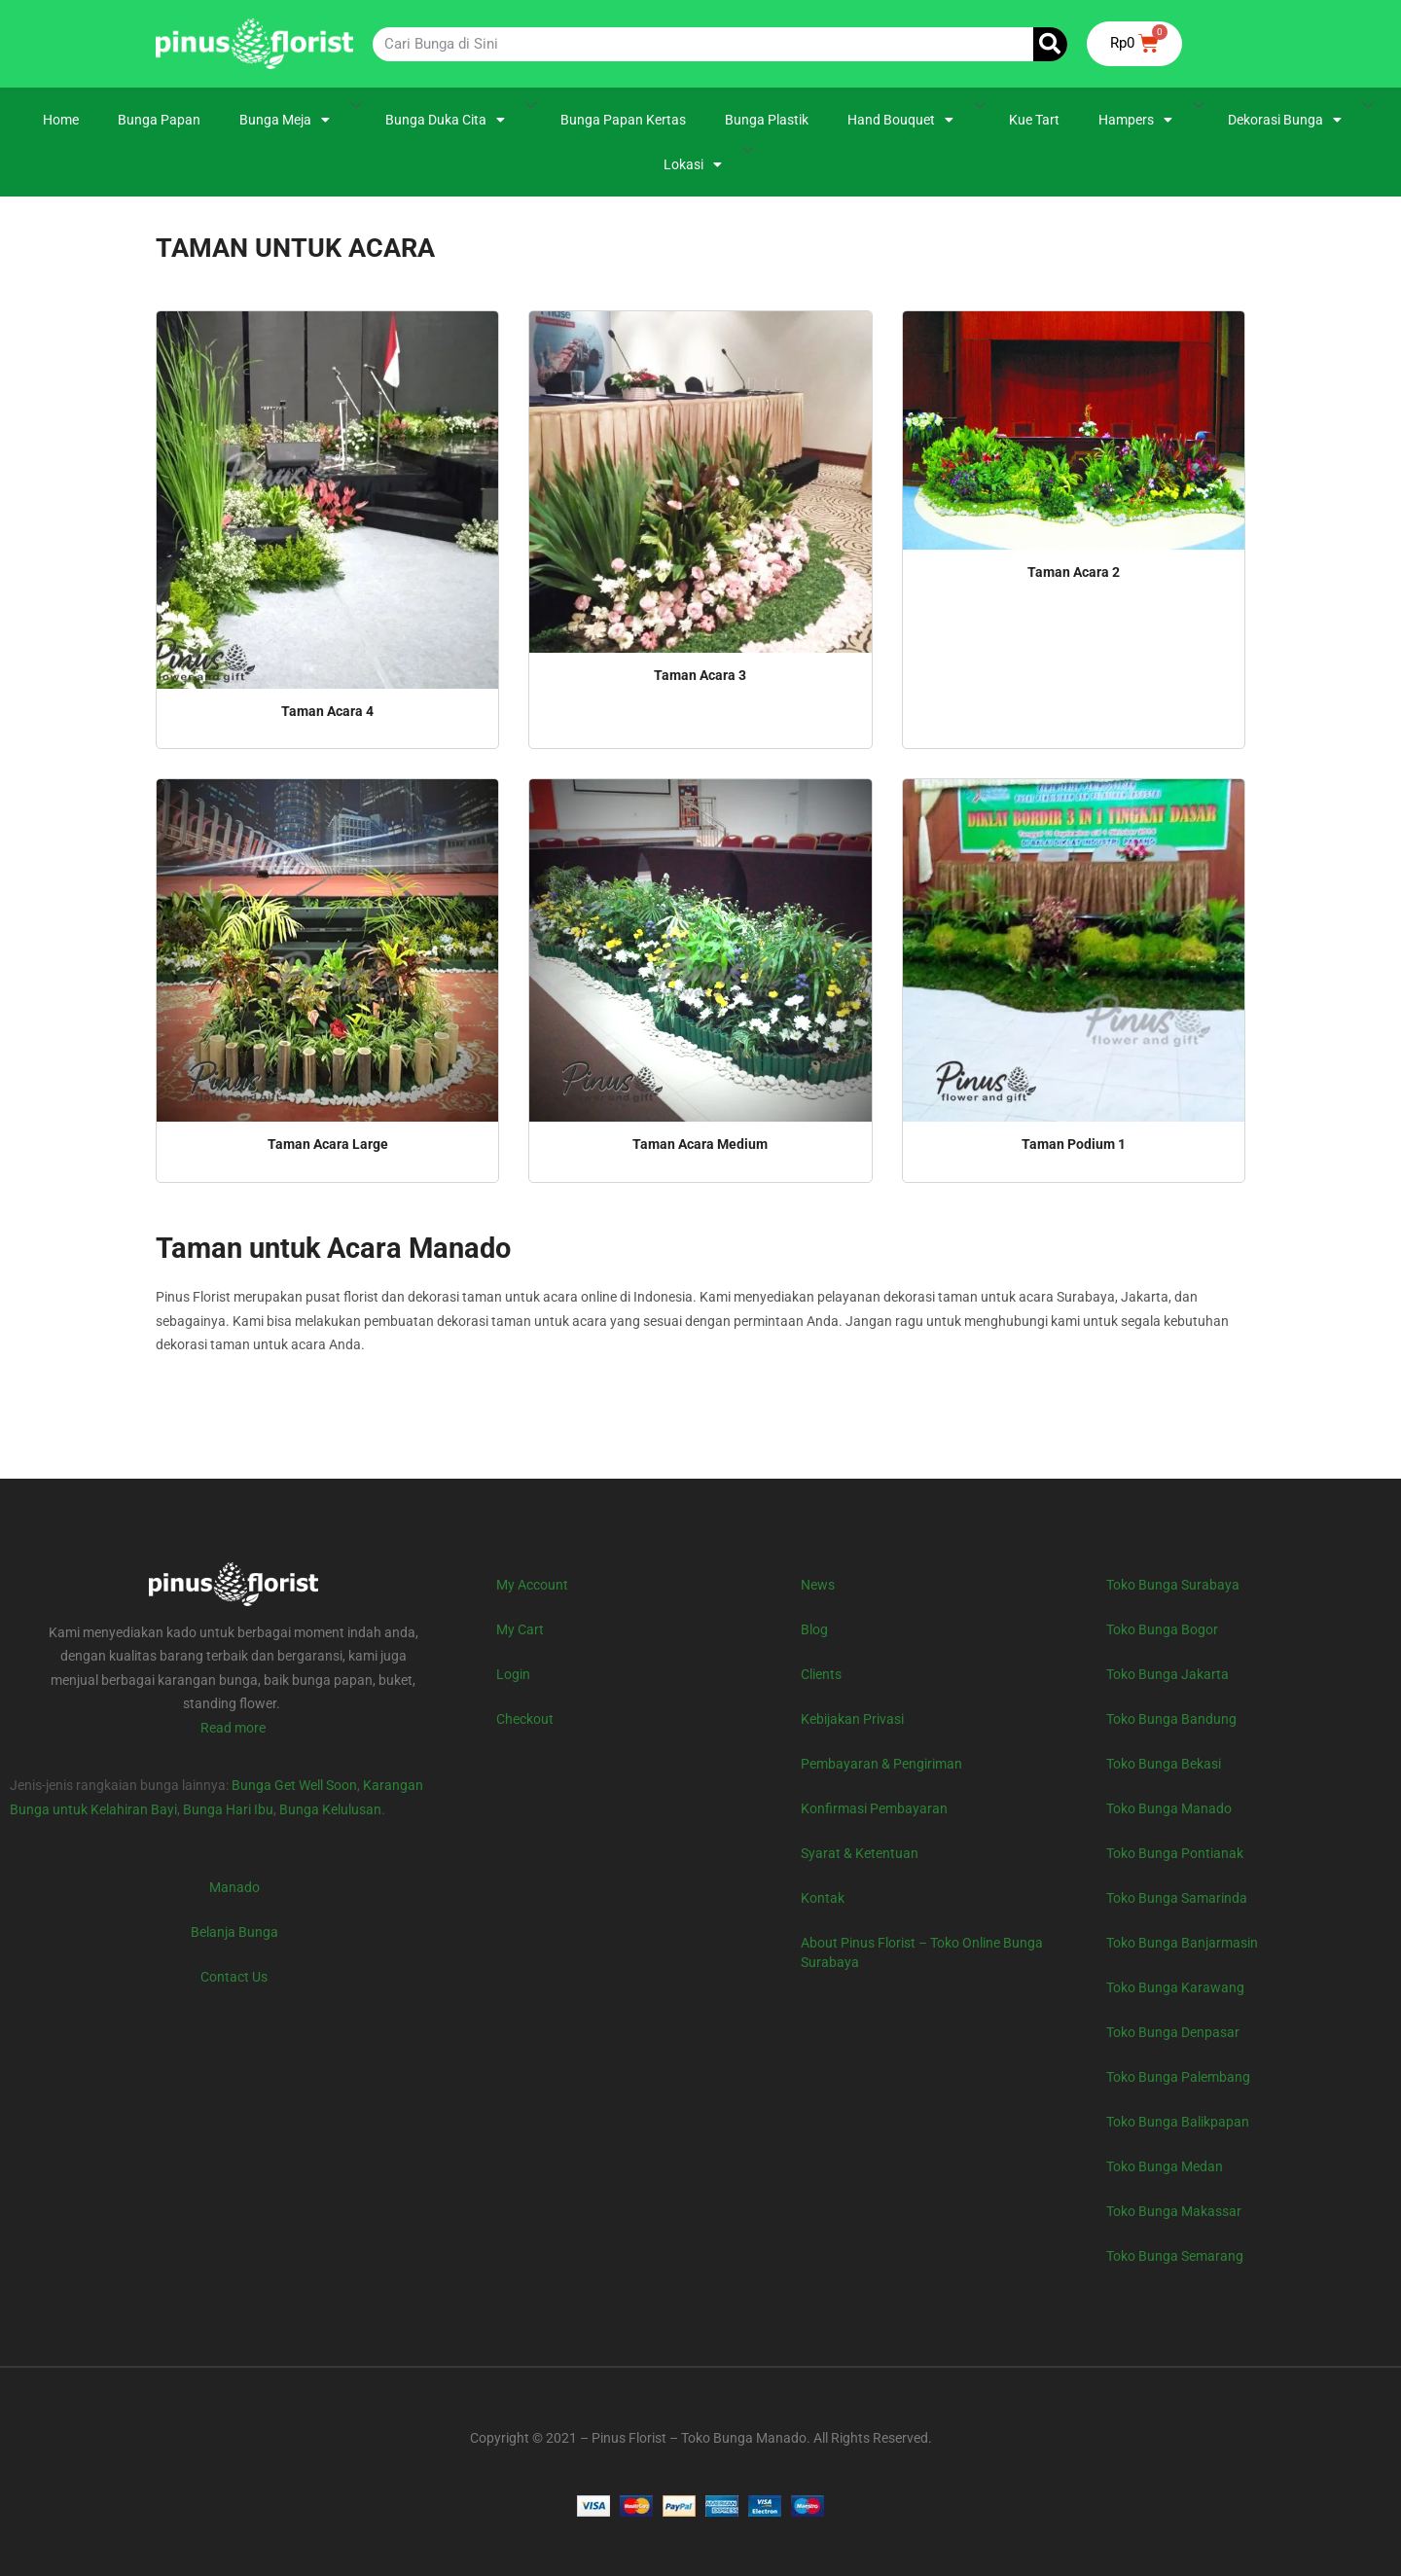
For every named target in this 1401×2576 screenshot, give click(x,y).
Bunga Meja (284, 119)
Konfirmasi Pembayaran (874, 1808)
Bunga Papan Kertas (623, 119)
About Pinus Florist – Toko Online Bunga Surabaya (922, 1952)
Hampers (1135, 119)
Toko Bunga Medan (1164, 2166)
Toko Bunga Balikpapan (1177, 2121)
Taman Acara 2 (1073, 572)
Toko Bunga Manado (1169, 1808)
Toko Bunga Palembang (1178, 2077)
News (818, 1584)
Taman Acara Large (328, 1144)
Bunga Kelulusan (330, 1809)
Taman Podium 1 (1074, 1144)
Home (61, 119)
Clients (821, 1674)
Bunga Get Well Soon (294, 1785)
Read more (233, 1727)
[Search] (1050, 44)
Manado (234, 1887)
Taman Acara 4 (327, 711)
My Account (532, 1584)
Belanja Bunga (234, 1932)
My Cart (520, 1629)
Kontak (822, 1898)
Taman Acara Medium (700, 1144)
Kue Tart (1034, 119)
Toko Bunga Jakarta (1167, 1674)
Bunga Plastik (766, 119)
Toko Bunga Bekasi (1163, 1763)
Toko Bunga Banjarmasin (1182, 1942)
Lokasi (693, 164)
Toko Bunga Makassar (1173, 2211)
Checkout (525, 1719)
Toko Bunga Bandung (1171, 1719)
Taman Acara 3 (700, 675)
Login (513, 1674)
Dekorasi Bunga (1285, 119)
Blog (814, 1629)
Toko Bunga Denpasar (1172, 2032)
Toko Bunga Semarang (1174, 2256)
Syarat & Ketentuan (859, 1853)
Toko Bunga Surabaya (1172, 1584)
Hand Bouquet (900, 119)
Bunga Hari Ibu (228, 1809)
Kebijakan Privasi (852, 1719)
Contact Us (234, 1977)
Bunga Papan (159, 119)
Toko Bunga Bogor (1162, 1629)
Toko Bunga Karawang (1175, 1987)
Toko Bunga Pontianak (1174, 1853)
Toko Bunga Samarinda (1176, 1898)
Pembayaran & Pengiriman (881, 1763)
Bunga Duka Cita (445, 119)
